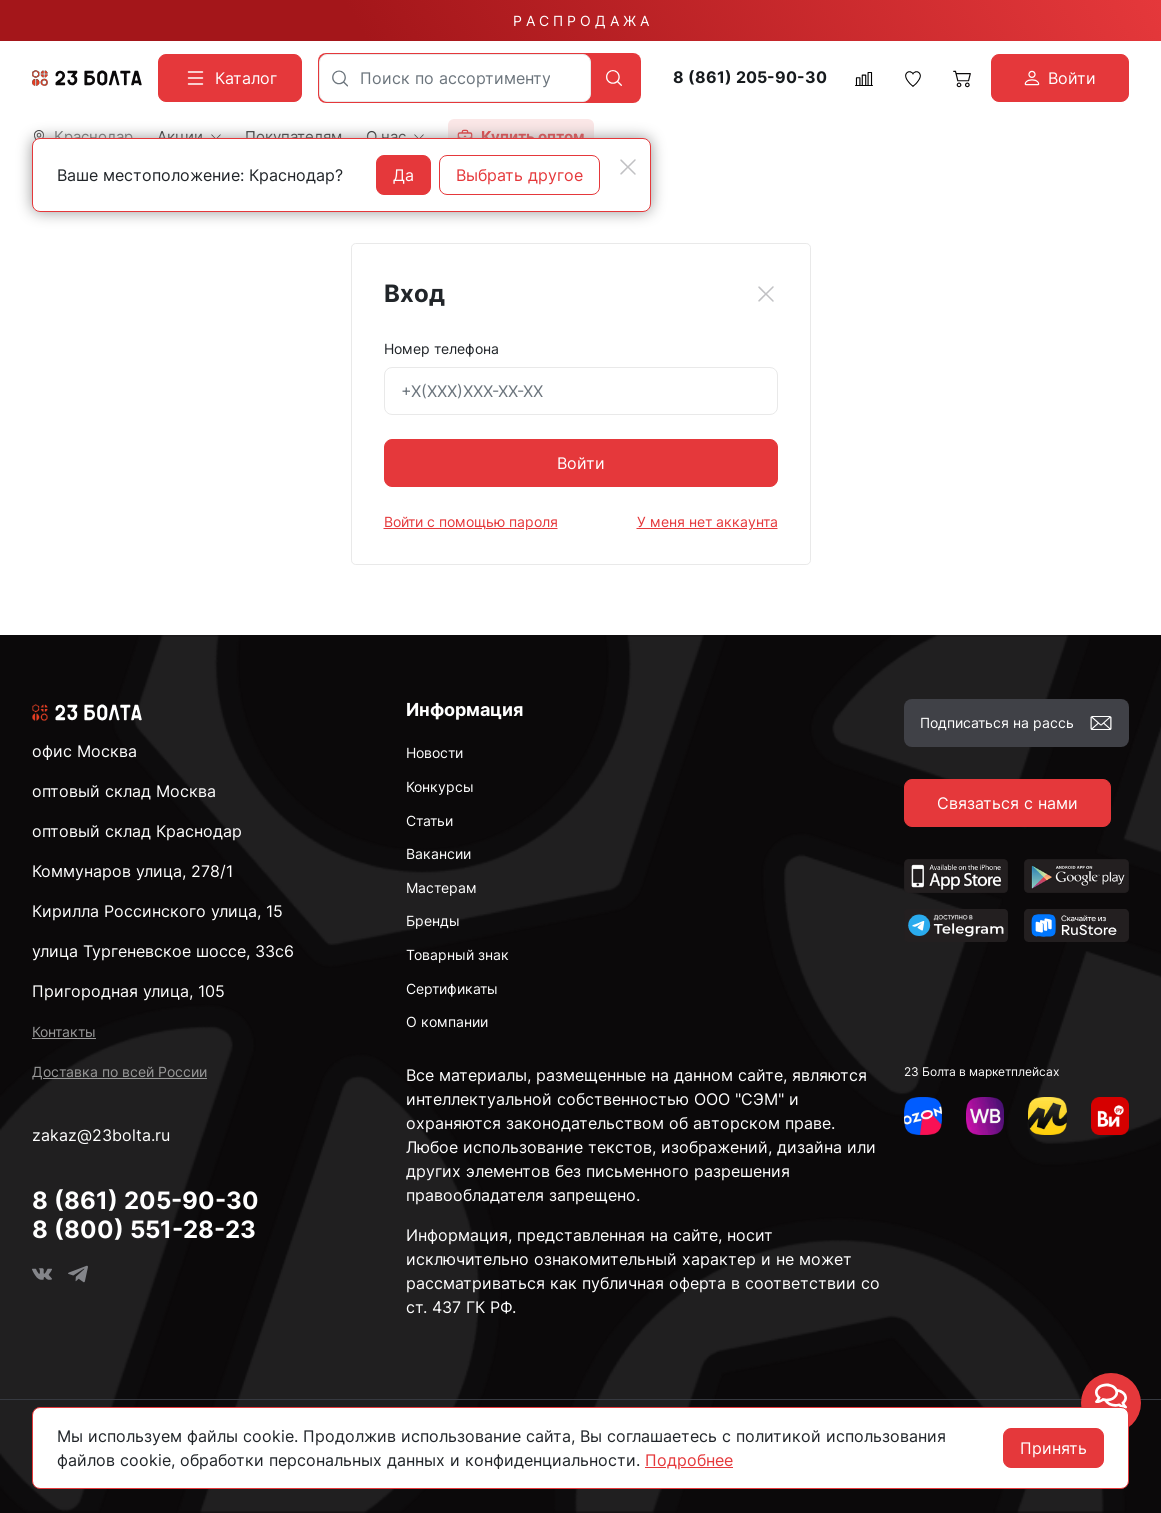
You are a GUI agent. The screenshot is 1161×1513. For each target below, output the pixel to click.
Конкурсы (440, 786)
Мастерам (441, 887)
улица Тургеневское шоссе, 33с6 (163, 951)
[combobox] (455, 78)
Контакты (64, 1031)
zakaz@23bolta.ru (101, 1135)
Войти (581, 463)
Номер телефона (441, 348)
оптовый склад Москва (124, 791)
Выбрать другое (519, 175)
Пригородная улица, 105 (128, 991)
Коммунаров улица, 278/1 (132, 871)
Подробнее (689, 1460)
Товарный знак (457, 954)
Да (403, 175)
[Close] (766, 294)
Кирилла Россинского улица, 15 (157, 911)
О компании (447, 1021)
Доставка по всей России (119, 1071)
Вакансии (438, 853)
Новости (434, 752)
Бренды (433, 920)
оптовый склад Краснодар (137, 831)
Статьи (429, 820)
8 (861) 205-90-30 (750, 77)
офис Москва (84, 751)
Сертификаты (452, 988)
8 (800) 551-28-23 (144, 1229)
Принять (1053, 1448)
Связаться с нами (1007, 803)
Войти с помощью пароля (471, 521)
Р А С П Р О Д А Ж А (581, 20)
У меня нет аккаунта (707, 521)
